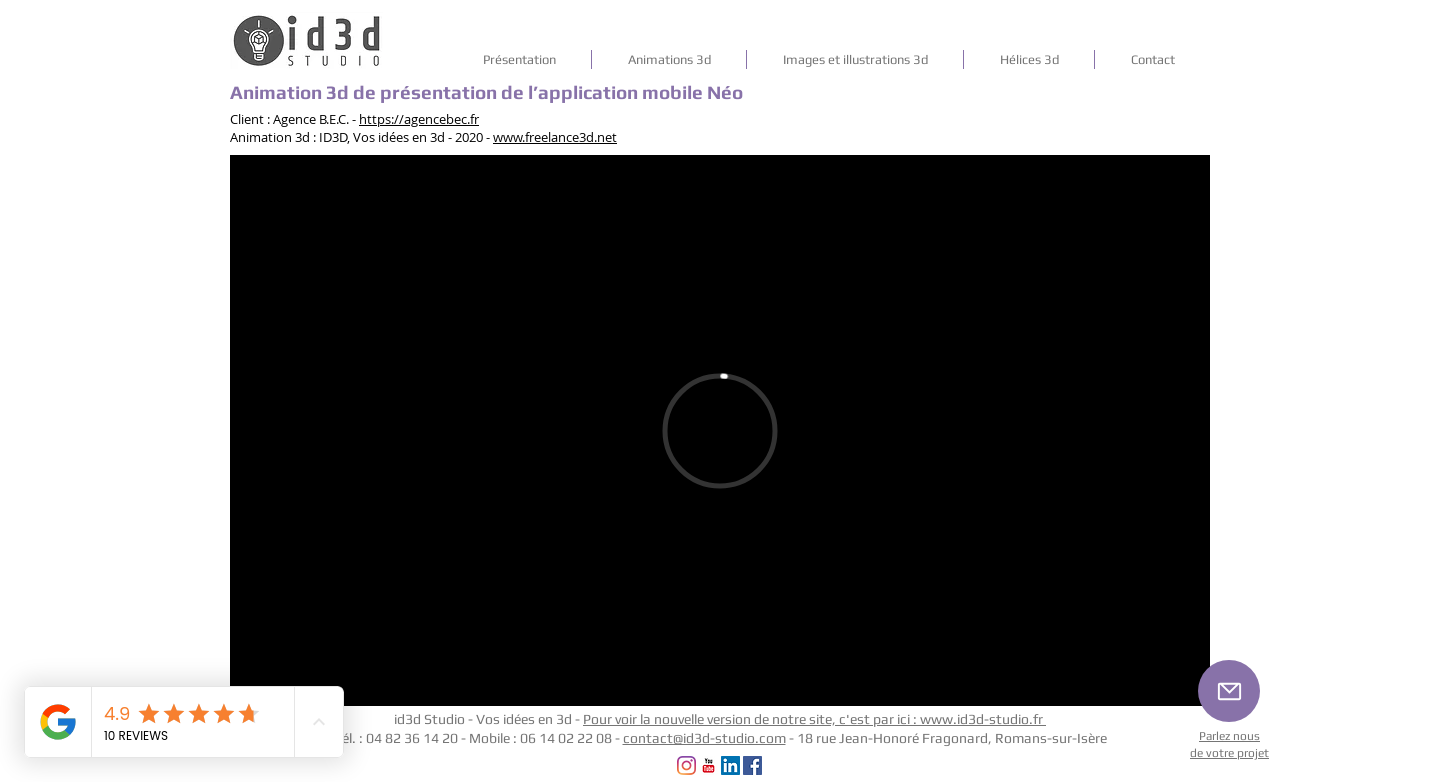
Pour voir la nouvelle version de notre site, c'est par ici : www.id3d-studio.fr (814, 719)
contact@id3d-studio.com (704, 738)
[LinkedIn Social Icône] (730, 765)
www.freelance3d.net (555, 137)
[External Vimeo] (720, 430)
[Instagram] (686, 765)
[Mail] (1229, 691)
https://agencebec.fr (419, 119)
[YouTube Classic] (708, 765)
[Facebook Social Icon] (752, 765)
